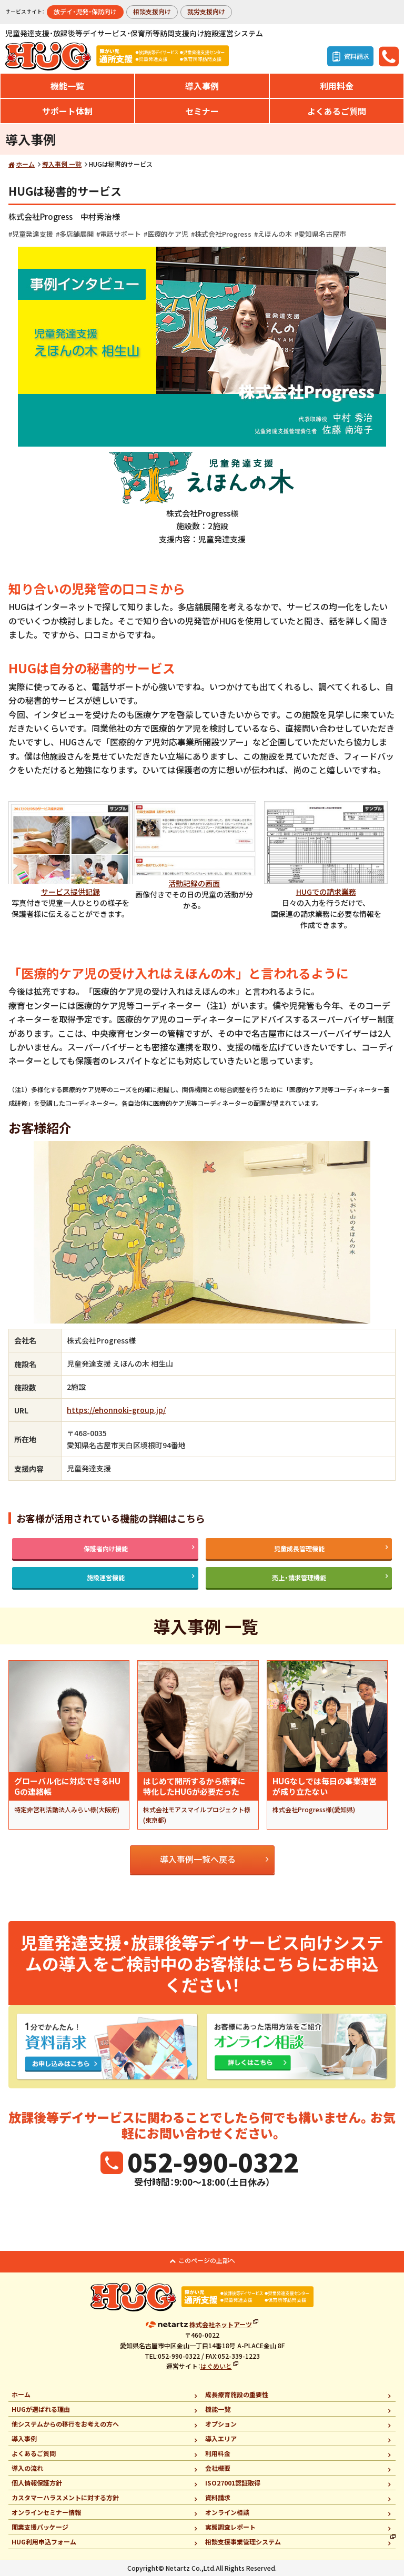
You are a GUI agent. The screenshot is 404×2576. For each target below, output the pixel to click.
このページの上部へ (206, 2260)
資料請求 (217, 2497)
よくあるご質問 (336, 111)
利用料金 (337, 85)
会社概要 (217, 2467)
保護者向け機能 (106, 1548)
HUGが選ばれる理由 (41, 2409)
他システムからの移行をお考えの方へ (65, 2423)
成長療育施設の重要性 (236, 2394)
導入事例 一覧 (62, 163)
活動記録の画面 (194, 883)
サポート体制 (67, 111)
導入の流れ (27, 2467)
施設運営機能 (106, 1577)
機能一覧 (67, 85)
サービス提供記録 (70, 891)
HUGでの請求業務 (326, 891)
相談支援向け (152, 11)
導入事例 (202, 85)
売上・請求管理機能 (299, 1577)
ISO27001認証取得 (232, 2482)
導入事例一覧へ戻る (198, 1859)
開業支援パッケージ (40, 2526)
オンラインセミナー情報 (46, 2512)
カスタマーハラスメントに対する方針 (65, 2497)
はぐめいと (216, 2365)
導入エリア (221, 2438)
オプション (221, 2423)
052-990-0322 (213, 2161)
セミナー (202, 111)
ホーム (25, 163)
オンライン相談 (227, 2512)
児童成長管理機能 (299, 1548)
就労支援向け (206, 11)
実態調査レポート (230, 2526)
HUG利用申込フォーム (44, 2541)
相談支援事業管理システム (243, 2541)
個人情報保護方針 (37, 2482)
